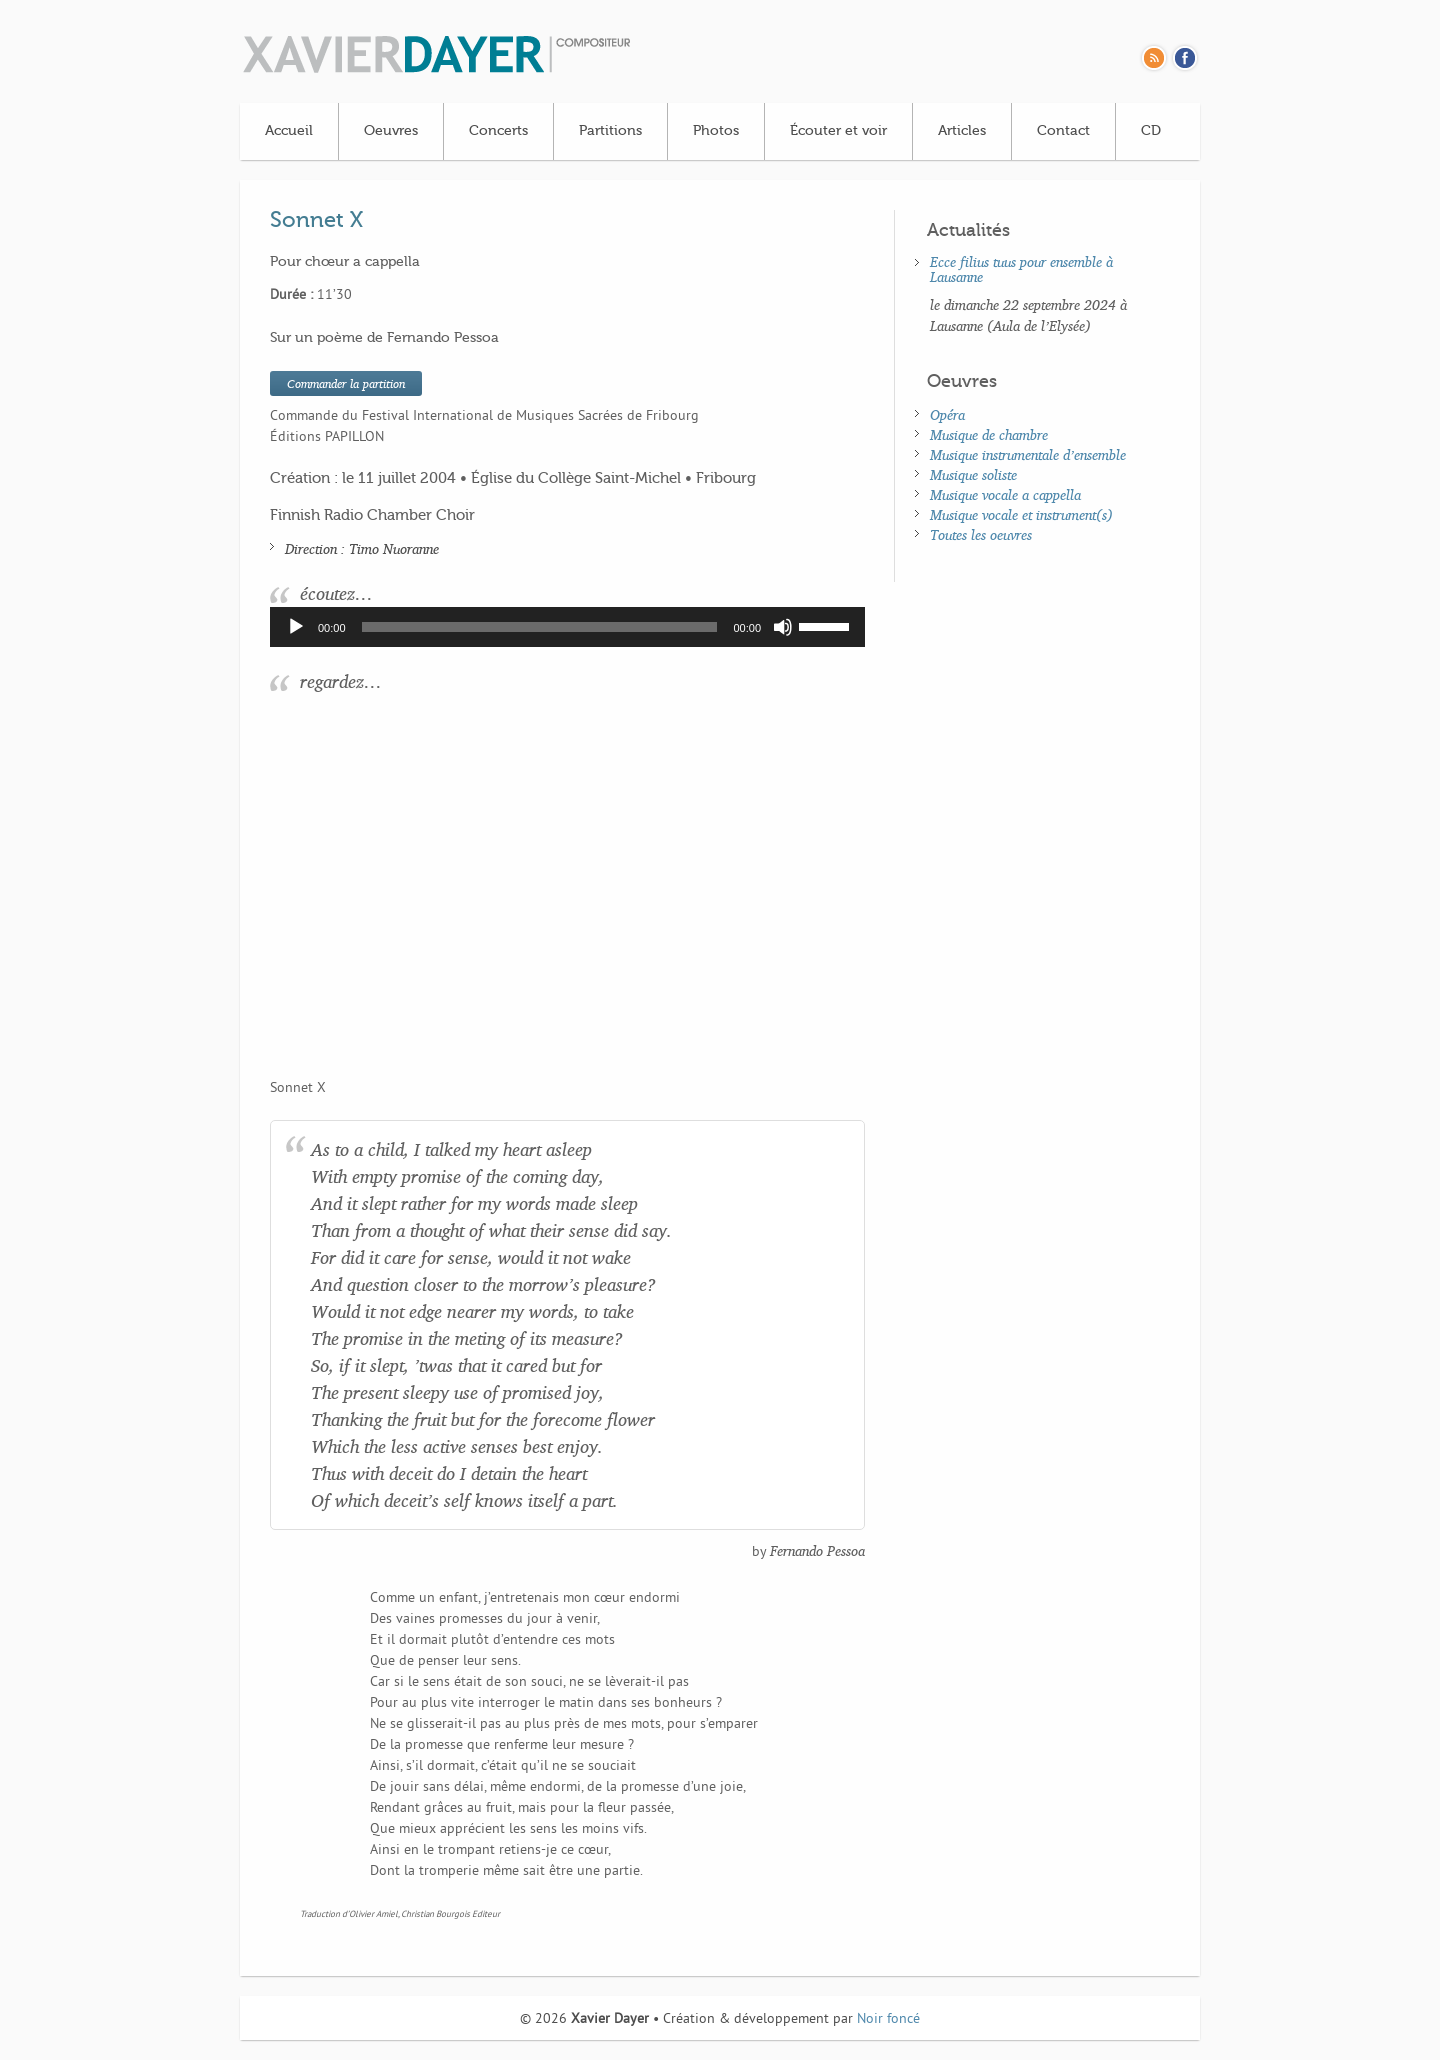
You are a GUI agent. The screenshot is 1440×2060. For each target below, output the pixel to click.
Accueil (289, 131)
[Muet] (783, 627)
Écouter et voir (838, 131)
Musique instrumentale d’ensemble (1028, 454)
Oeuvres (391, 131)
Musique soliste (973, 474)
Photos (716, 131)
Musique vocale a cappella (1005, 494)
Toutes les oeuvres (981, 534)
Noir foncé (888, 2019)
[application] (567, 627)
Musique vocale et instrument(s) (1021, 514)
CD (1151, 131)
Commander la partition (346, 383)
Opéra (947, 414)
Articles (962, 131)
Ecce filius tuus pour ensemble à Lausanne (1021, 269)
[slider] (540, 627)
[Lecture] (296, 627)
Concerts (498, 131)
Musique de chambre (989, 434)
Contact (1063, 131)
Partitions (610, 131)
